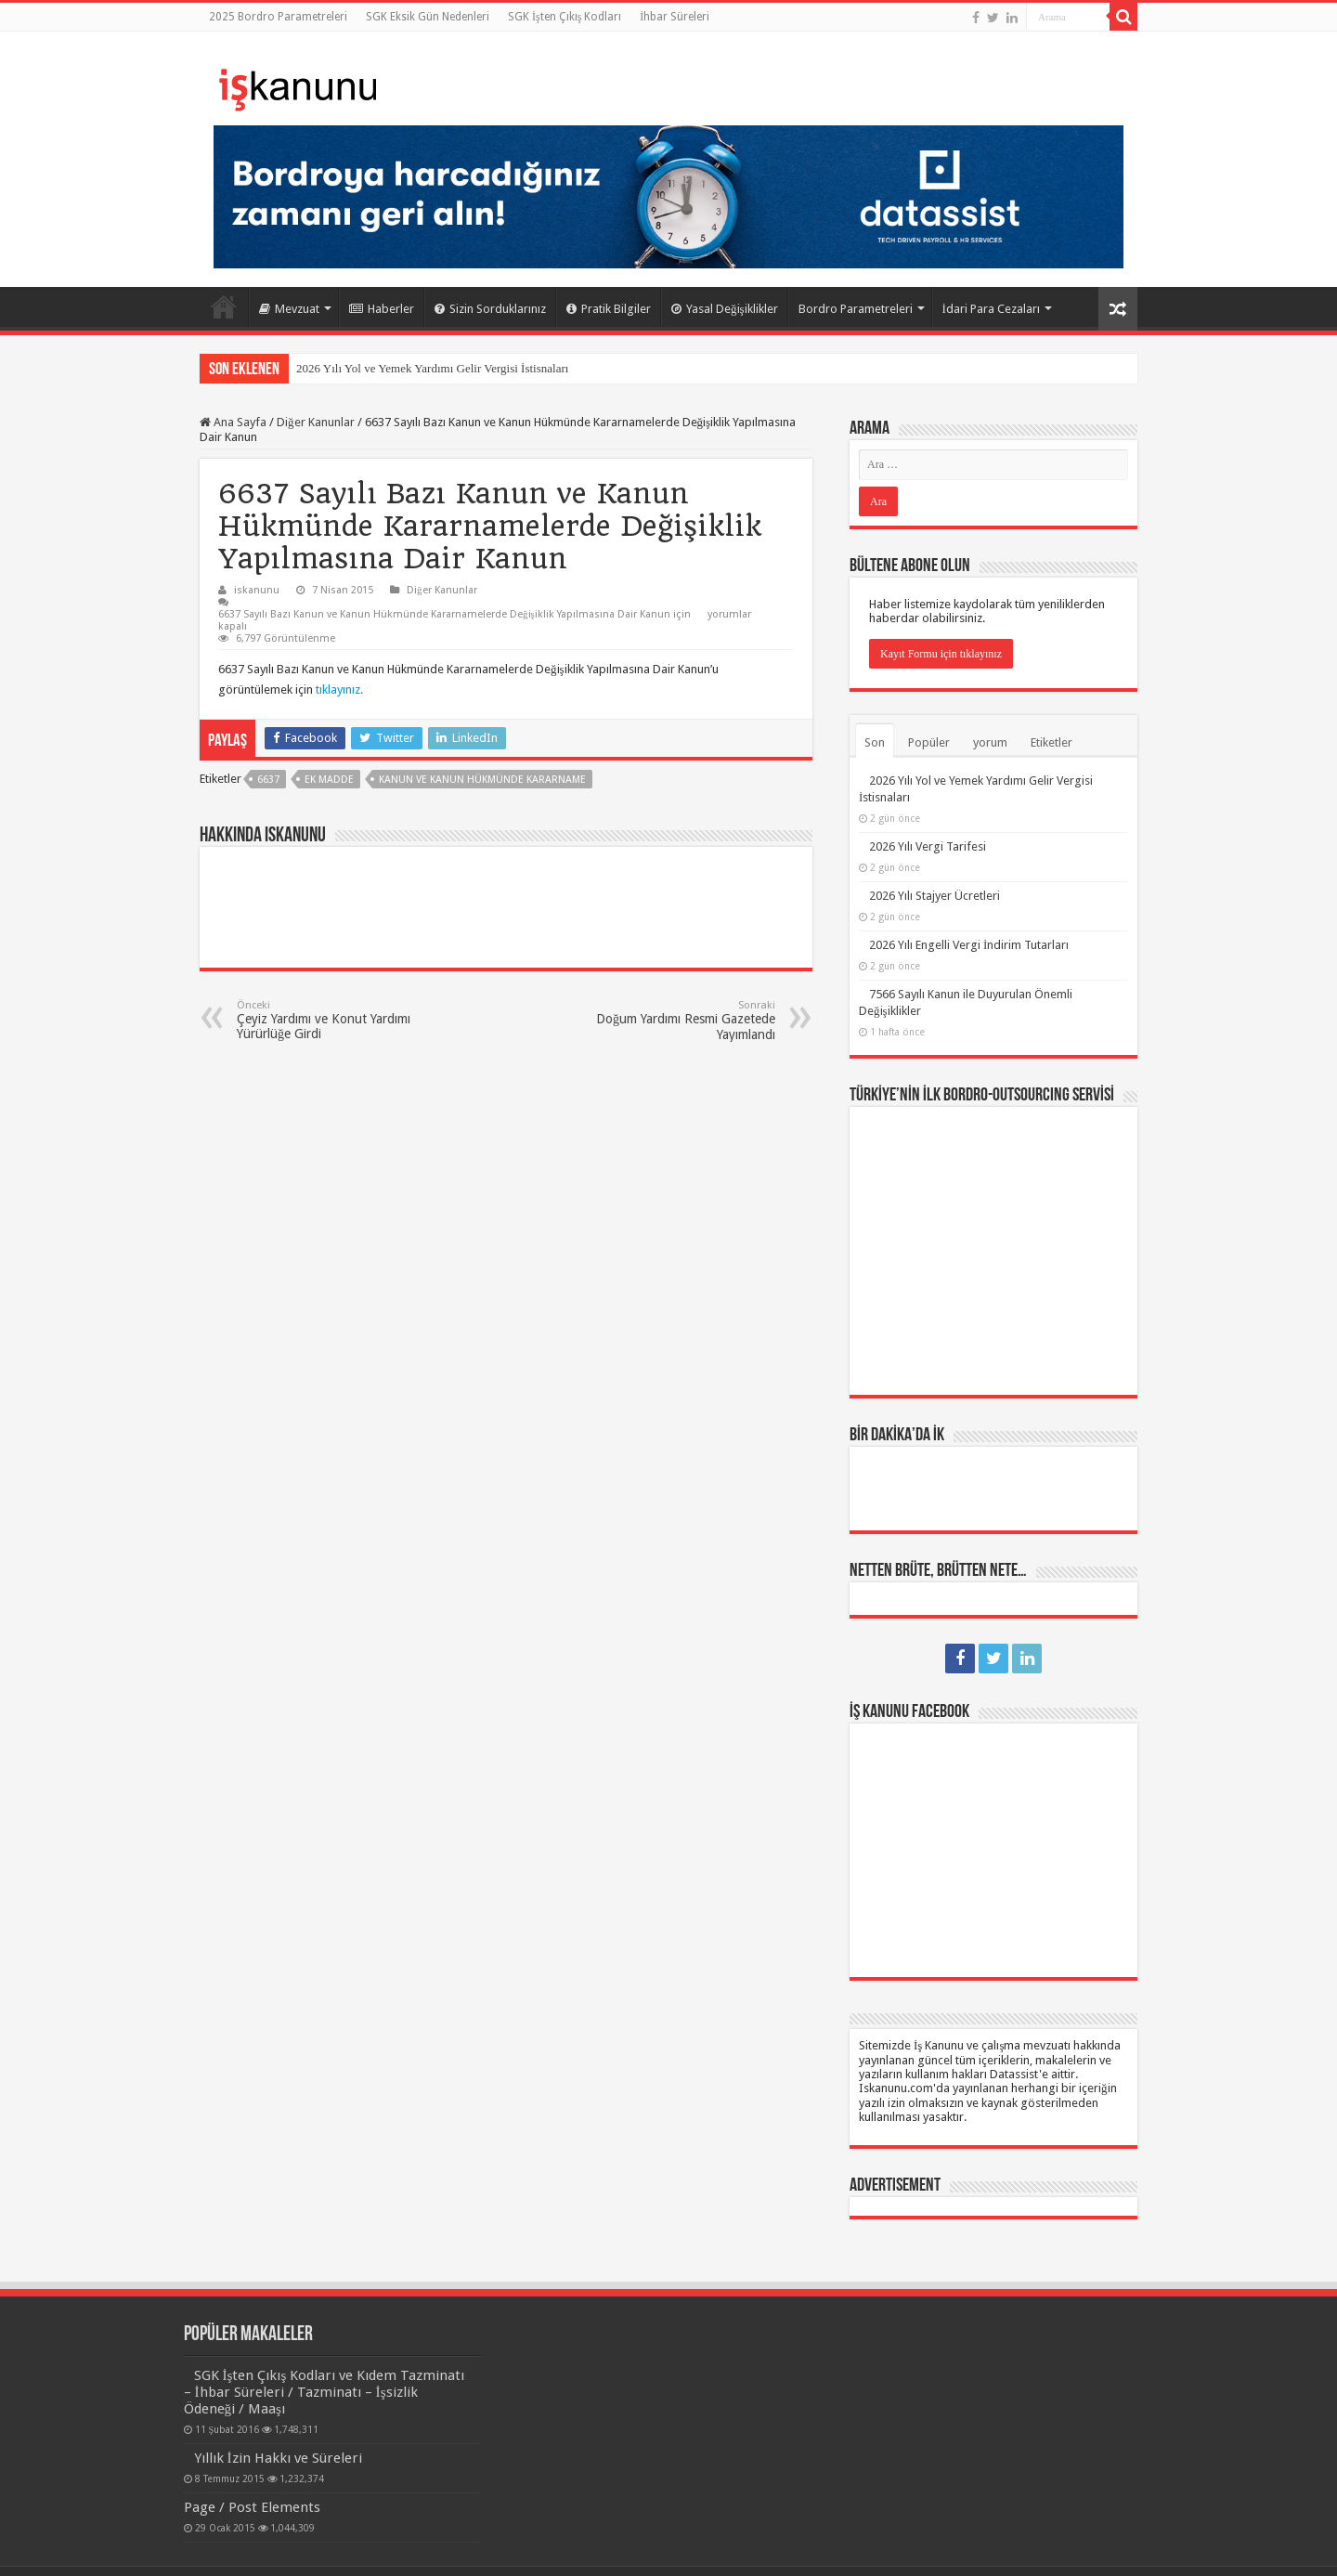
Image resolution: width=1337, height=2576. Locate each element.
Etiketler (1051, 742)
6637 (268, 780)
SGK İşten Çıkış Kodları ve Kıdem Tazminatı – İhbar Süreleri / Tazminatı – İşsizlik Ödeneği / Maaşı (324, 2392)
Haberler (381, 309)
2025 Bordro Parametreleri (278, 16)
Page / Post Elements (252, 2507)
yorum (990, 742)
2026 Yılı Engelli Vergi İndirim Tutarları (969, 945)
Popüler (929, 742)
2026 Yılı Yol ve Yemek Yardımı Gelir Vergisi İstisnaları (432, 368)
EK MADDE (329, 780)
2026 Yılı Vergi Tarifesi (927, 846)
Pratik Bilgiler (608, 309)
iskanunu (256, 590)
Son (874, 742)
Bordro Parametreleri (855, 309)
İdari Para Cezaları (991, 309)
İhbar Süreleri (674, 16)
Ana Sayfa (224, 306)
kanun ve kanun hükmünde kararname (482, 780)
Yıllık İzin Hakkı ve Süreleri (278, 2458)
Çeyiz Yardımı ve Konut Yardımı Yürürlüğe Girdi (332, 1020)
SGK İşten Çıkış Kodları (564, 16)
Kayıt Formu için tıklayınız (941, 653)
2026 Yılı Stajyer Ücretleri (934, 896)
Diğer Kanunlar (316, 422)
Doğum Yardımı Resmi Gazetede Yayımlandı (680, 1020)
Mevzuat (289, 309)
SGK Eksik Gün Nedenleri (427, 16)
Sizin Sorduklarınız (490, 309)
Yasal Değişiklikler (724, 309)
